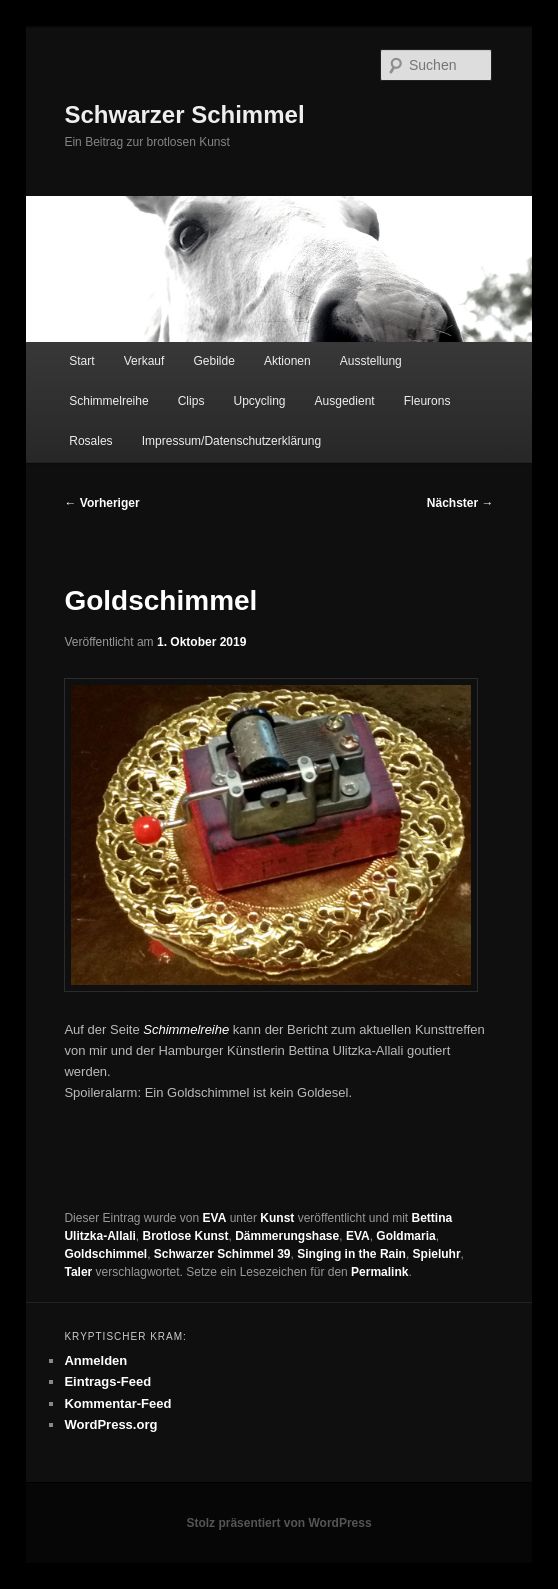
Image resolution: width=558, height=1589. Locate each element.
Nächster (460, 503)
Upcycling (259, 401)
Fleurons (427, 401)
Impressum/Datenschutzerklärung (231, 441)
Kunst (277, 1218)
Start (81, 361)
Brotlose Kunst (185, 1236)
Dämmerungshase (287, 1236)
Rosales (90, 441)
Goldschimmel (105, 1254)
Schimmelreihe (108, 401)
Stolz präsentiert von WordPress (278, 1523)
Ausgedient (345, 401)
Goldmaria (405, 1236)
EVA (215, 1218)
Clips (191, 401)
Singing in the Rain (351, 1254)
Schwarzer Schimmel (184, 114)
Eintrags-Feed (107, 1381)
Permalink (379, 1272)
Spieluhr (437, 1254)
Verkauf (144, 361)
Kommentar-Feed (117, 1403)
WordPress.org (110, 1424)
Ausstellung (371, 361)
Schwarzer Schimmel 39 (222, 1254)
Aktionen (287, 361)
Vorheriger (101, 503)
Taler (78, 1272)
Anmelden (95, 1360)
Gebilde (213, 361)
